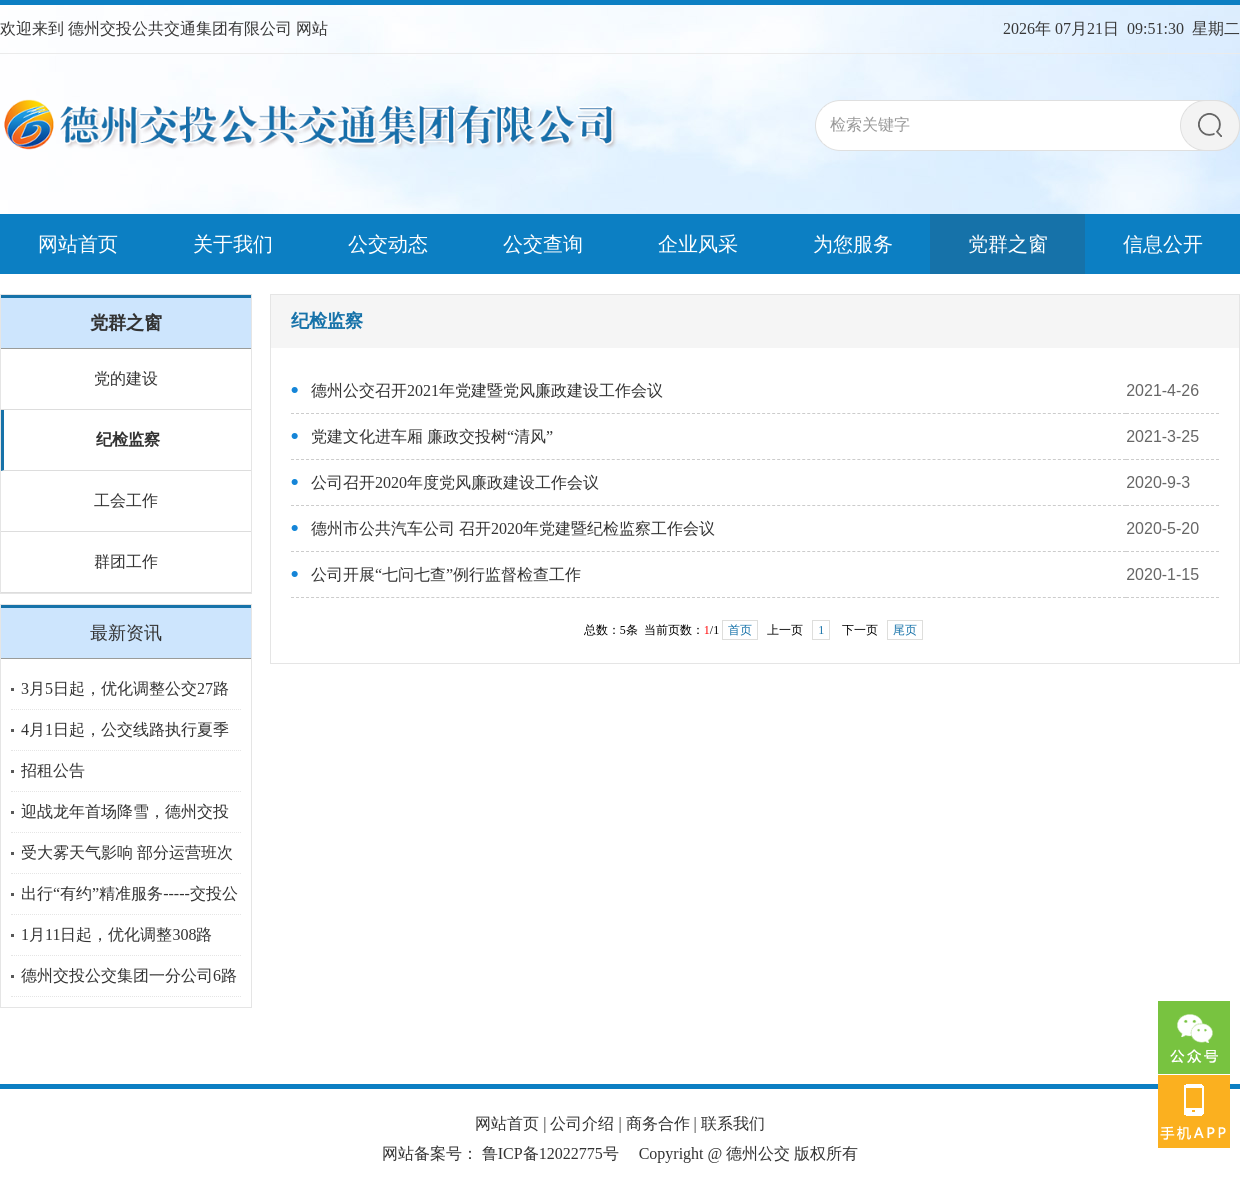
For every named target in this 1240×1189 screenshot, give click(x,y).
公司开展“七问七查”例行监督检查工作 (446, 574)
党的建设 (126, 378)
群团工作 (126, 561)
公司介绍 (582, 1123)
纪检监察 (128, 439)
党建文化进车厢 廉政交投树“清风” (432, 436)
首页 (740, 630)
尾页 (905, 630)
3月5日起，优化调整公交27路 (125, 688)
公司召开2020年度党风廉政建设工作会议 (455, 482)
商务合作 (658, 1123)
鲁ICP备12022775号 (550, 1153)
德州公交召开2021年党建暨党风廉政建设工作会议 (487, 390)
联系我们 (733, 1123)
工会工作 (126, 500)
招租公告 (53, 770)
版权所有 (826, 1153)
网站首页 (507, 1123)
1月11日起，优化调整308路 (116, 934)
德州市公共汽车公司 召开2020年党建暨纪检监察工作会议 (513, 528)
